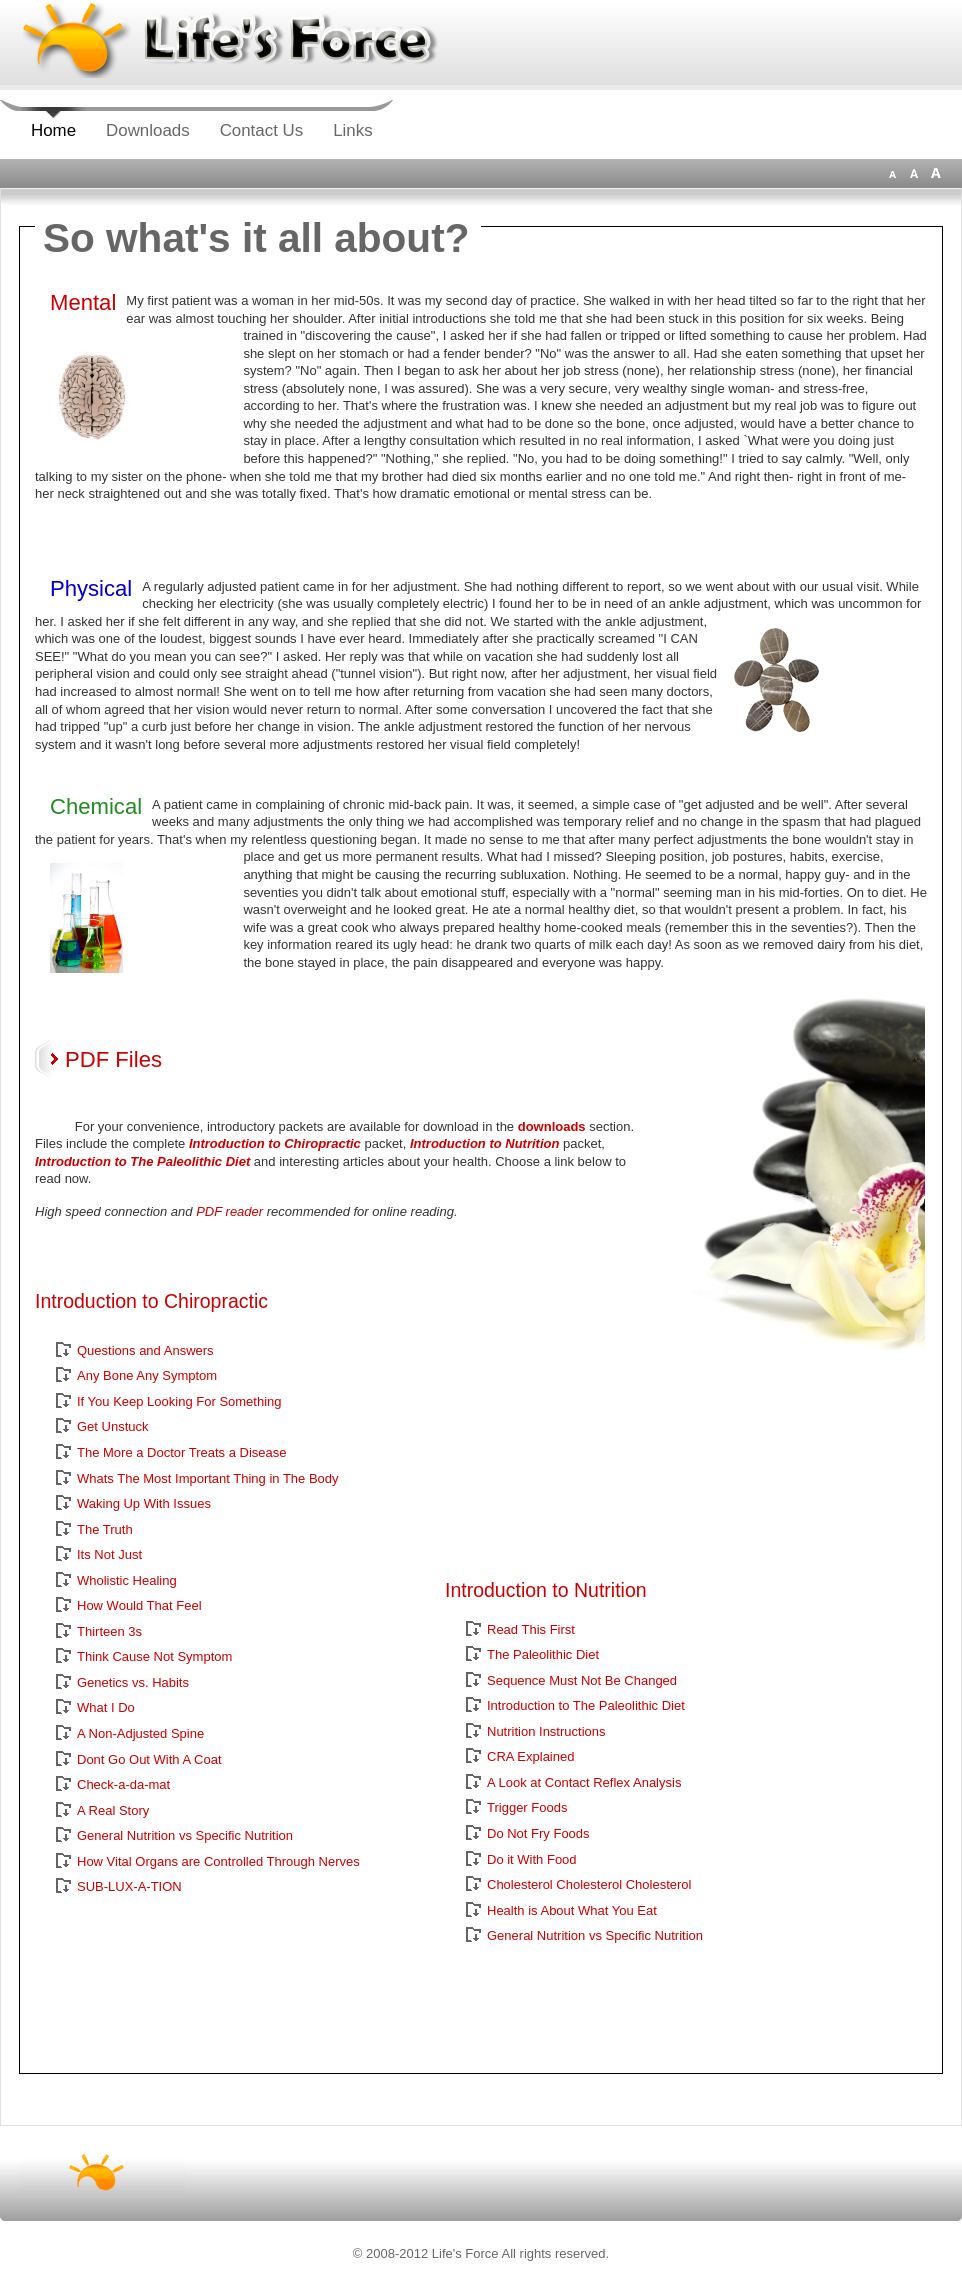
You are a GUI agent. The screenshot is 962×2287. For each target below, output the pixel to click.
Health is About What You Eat (572, 1910)
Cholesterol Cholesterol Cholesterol (589, 1884)
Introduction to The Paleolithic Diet (142, 1161)
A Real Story (113, 1810)
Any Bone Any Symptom (147, 1375)
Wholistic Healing (127, 1580)
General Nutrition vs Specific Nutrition (185, 1835)
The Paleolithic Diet (543, 1654)
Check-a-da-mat (123, 1784)
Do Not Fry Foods (538, 1833)
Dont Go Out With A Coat (149, 1759)
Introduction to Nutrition (484, 1143)
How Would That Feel (139, 1605)
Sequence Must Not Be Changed (582, 1680)
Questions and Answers (145, 1350)
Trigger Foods (527, 1807)
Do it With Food (532, 1859)
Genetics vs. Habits (133, 1682)
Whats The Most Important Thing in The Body (208, 1478)
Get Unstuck (113, 1426)
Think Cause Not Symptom (154, 1656)
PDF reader (229, 1211)
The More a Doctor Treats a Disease (182, 1452)
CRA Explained (530, 1756)
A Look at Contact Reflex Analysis (584, 1782)
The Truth (105, 1529)
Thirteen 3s (109, 1631)
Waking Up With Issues (144, 1503)
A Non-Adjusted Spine (140, 1733)
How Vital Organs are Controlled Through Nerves (218, 1861)
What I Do (106, 1707)
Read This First (531, 1629)
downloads (552, 1126)
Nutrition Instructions (546, 1731)
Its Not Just (109, 1554)
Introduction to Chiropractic (275, 1143)
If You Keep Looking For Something (179, 1401)
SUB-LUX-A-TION (129, 1886)
